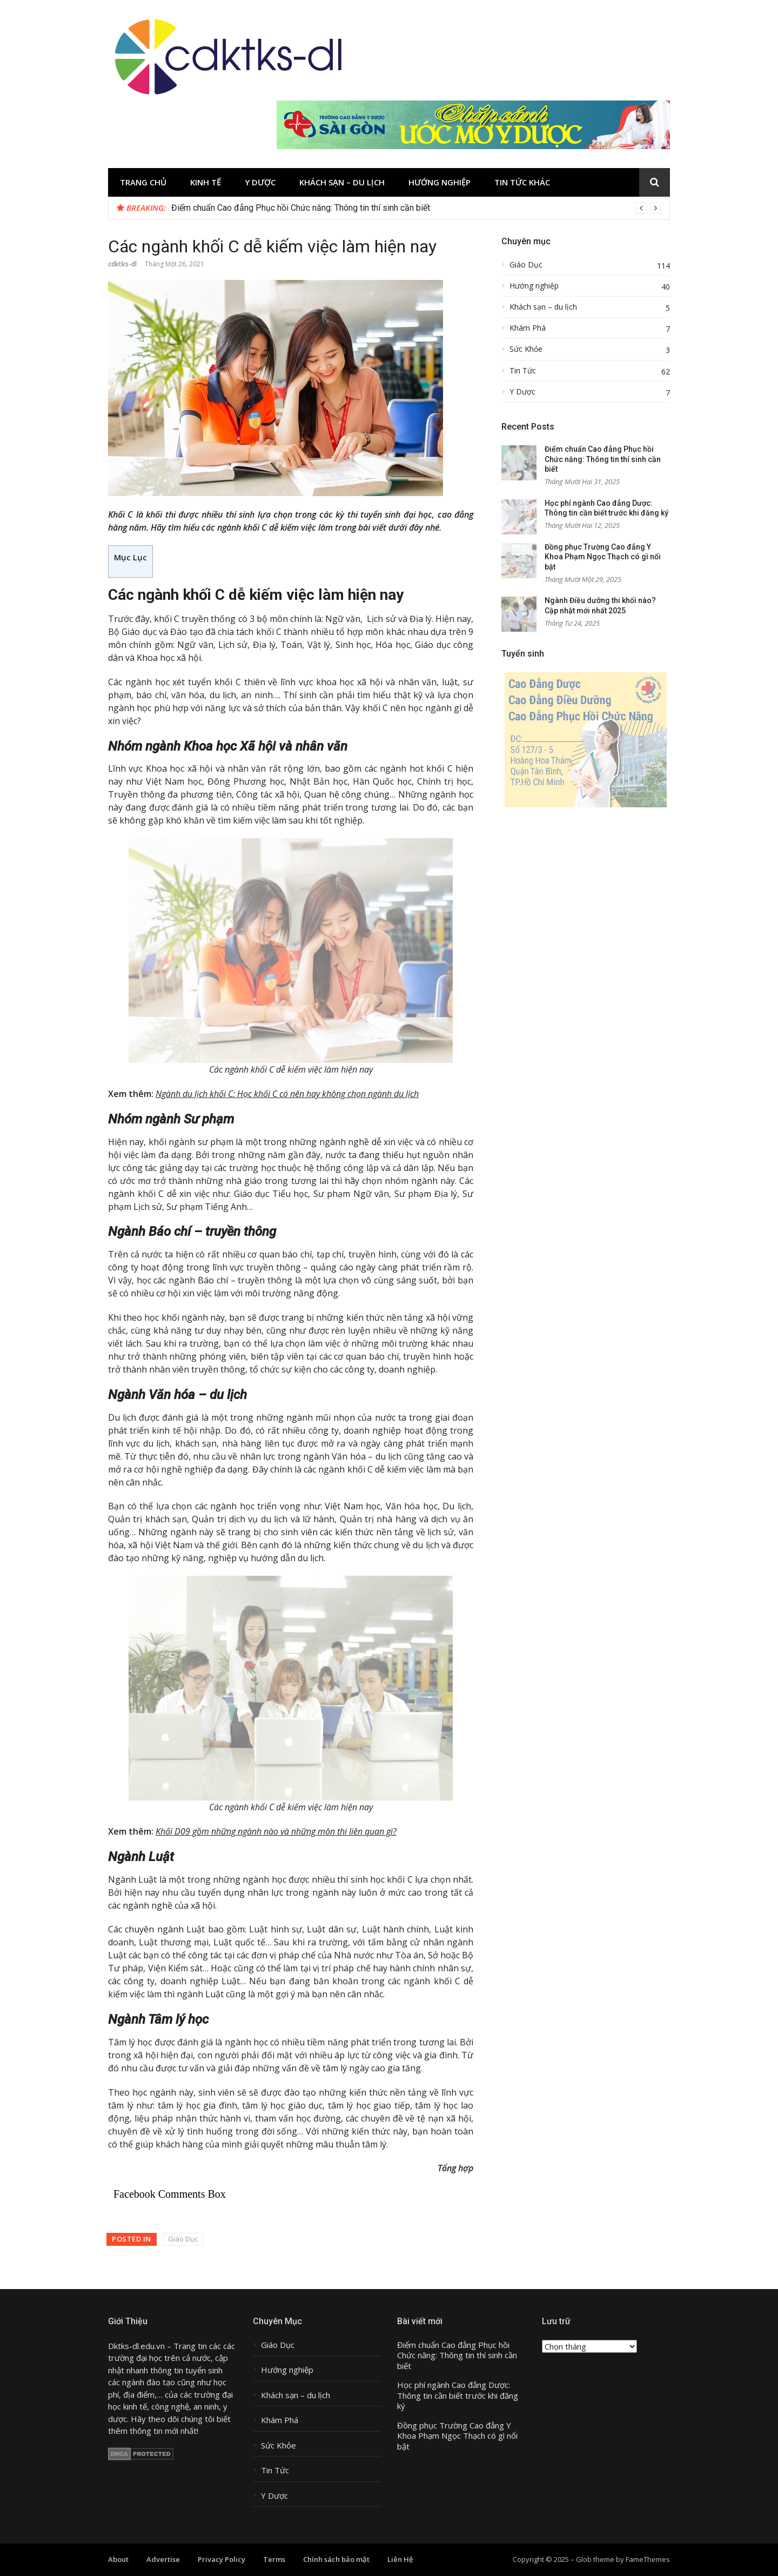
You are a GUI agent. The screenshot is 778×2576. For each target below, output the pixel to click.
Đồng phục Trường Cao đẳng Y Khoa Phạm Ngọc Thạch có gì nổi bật (603, 557)
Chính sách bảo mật (336, 2559)
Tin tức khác (522, 182)
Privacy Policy (221, 2559)
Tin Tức (522, 371)
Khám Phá (527, 328)
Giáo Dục (183, 2239)
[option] (416, 208)
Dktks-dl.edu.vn (136, 2345)
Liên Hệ (400, 2559)
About (118, 2559)
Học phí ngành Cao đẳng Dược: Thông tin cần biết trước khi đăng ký (457, 2395)
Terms (274, 2559)
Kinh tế (205, 182)
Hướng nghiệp (439, 182)
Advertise (163, 2559)
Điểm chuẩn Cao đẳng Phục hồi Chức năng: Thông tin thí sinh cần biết (300, 208)
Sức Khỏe (525, 349)
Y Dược (260, 182)
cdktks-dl (122, 264)
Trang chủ (143, 182)
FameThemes (648, 2559)
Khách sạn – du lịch (342, 182)
